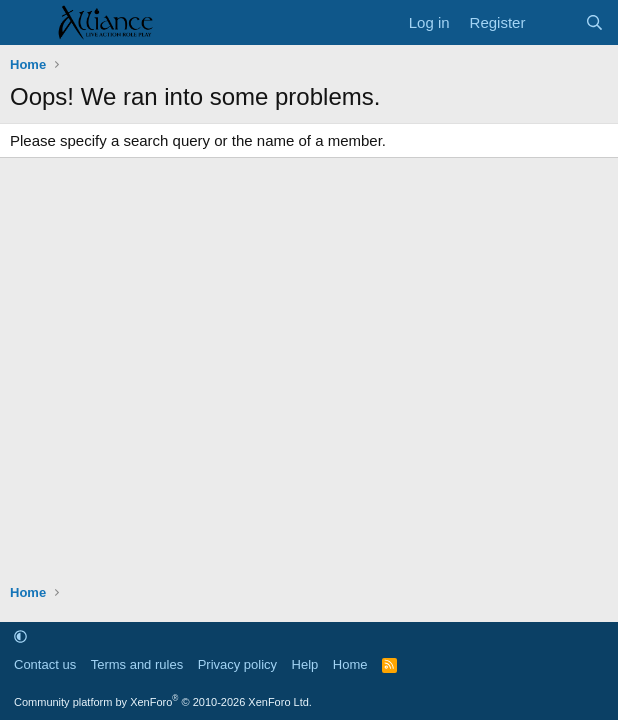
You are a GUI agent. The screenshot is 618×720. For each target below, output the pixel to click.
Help (305, 664)
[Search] (594, 22)
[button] (20, 636)
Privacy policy (237, 664)
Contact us (45, 664)
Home (350, 664)
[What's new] (554, 22)
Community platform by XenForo (163, 702)
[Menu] (27, 23)
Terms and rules (137, 664)
